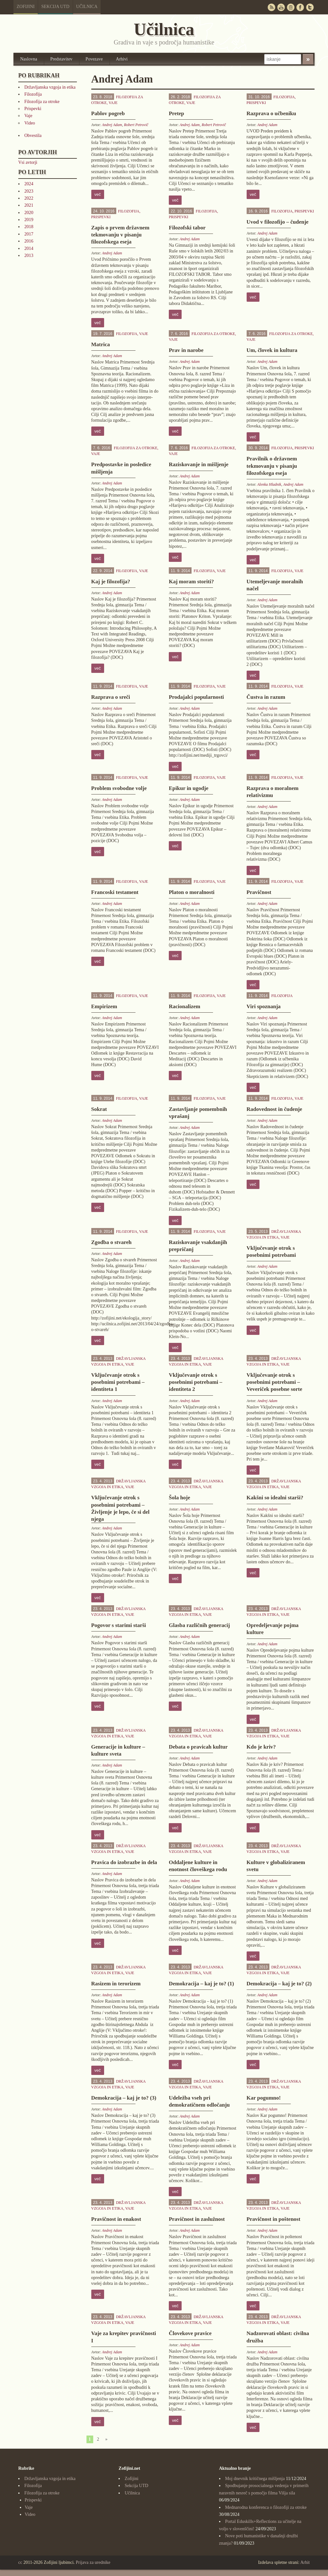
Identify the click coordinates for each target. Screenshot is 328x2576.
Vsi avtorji (27, 162)
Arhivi (122, 59)
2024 (28, 183)
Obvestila (33, 135)
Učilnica (87, 6)
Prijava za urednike (93, 2562)
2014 (28, 248)
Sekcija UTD (55, 6)
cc (20, 2562)
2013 (28, 255)
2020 (28, 212)
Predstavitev (61, 59)
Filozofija (33, 94)
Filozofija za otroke (42, 101)
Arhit (305, 2562)
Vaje (28, 115)
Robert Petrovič (136, 125)
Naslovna (28, 59)
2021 (28, 205)
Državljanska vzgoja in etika (50, 87)
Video (29, 123)
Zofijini (26, 6)
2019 (28, 219)
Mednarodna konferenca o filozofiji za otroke (266, 2507)
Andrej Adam (112, 125)
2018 (28, 226)
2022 (28, 198)
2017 (28, 234)
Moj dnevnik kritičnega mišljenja (255, 2478)
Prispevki (32, 108)
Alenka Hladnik (269, 484)
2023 (28, 191)
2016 (28, 241)
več (97, 194)
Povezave (94, 59)
